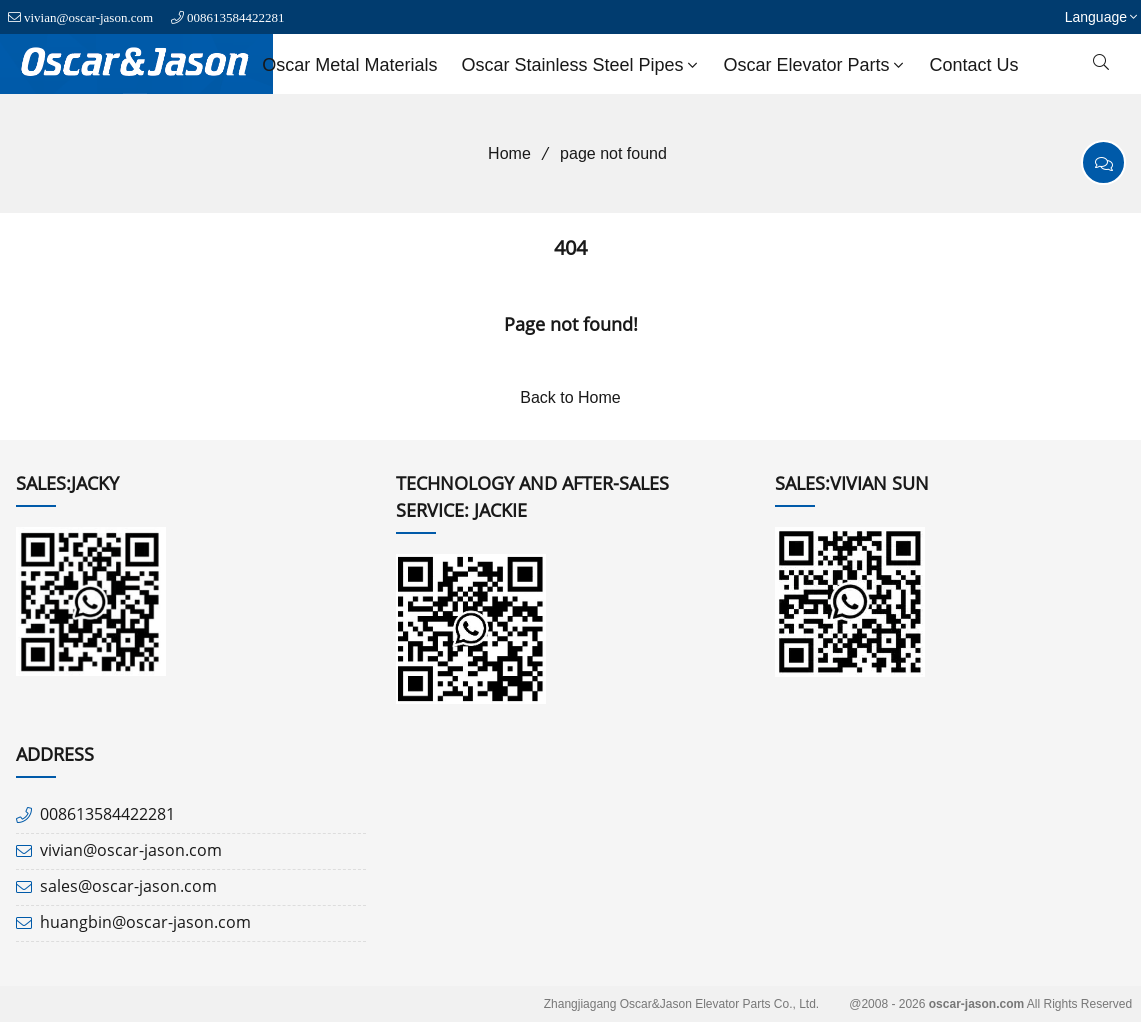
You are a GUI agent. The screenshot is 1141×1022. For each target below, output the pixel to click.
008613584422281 (236, 17)
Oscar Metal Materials (349, 65)
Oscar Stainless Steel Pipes (581, 65)
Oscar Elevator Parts (816, 65)
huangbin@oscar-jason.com (145, 922)
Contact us (974, 65)
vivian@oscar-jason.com (88, 17)
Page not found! (571, 324)
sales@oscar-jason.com (128, 886)
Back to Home (570, 397)
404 (570, 247)
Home (502, 153)
